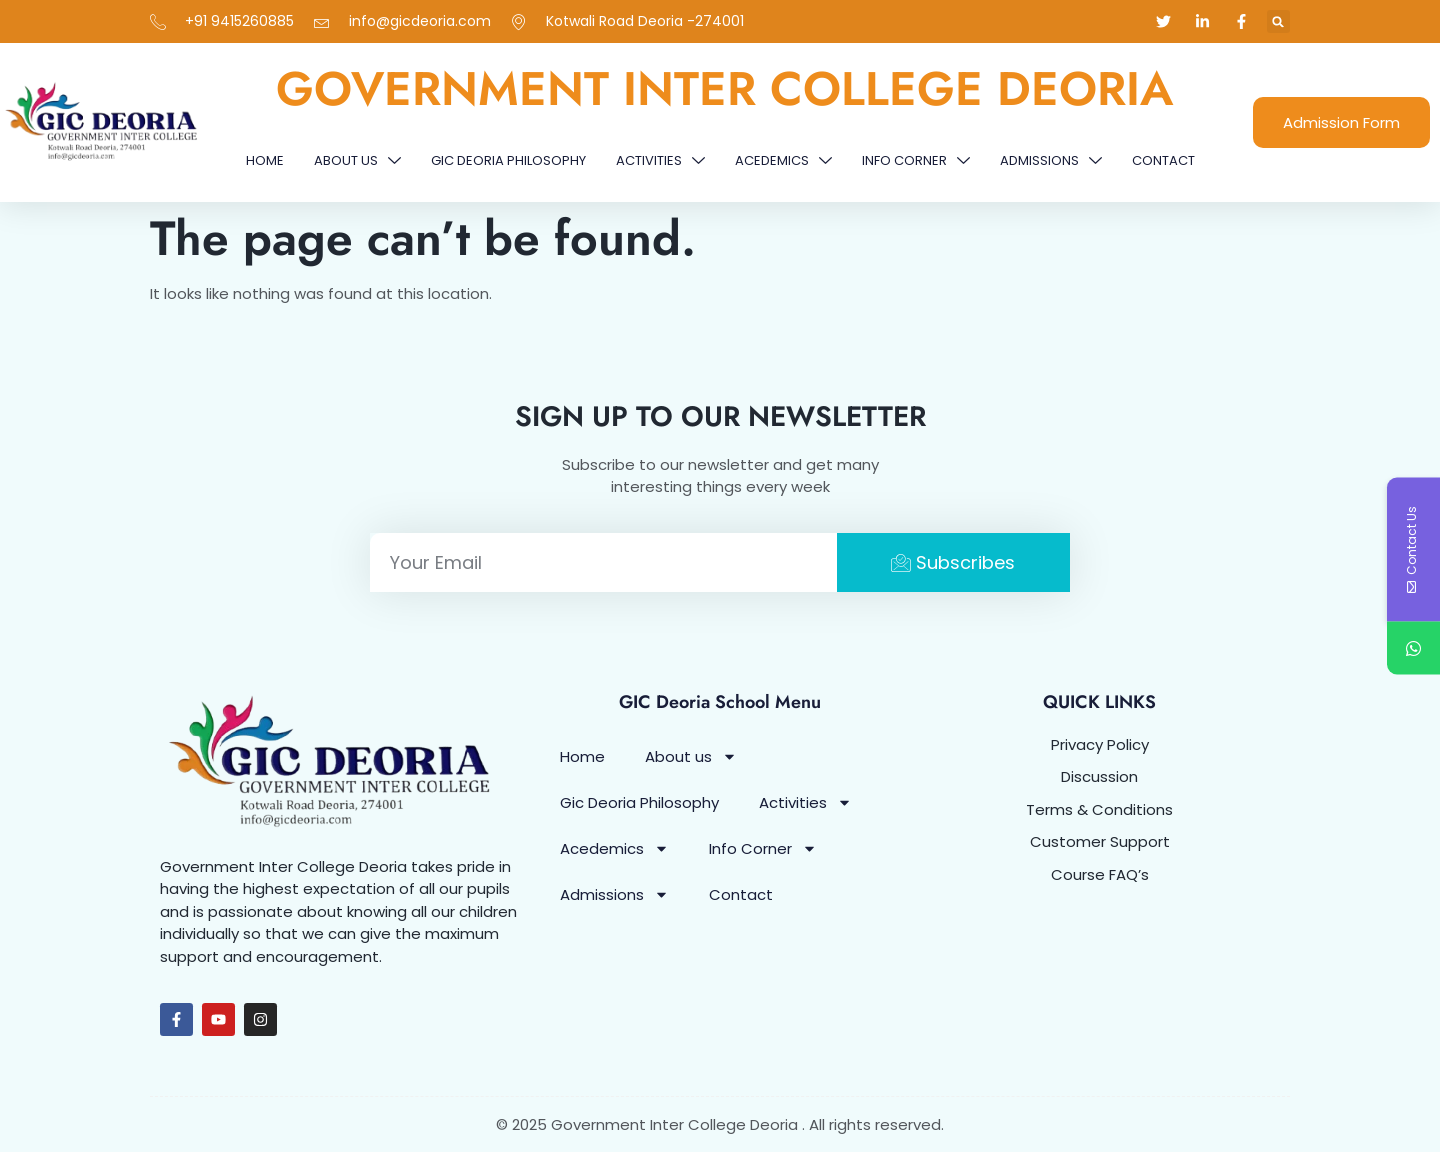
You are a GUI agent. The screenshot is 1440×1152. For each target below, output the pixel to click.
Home (265, 160)
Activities (660, 160)
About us (357, 160)
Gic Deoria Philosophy (508, 160)
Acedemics (783, 160)
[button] (1278, 21)
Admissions (1051, 160)
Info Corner (916, 160)
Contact (1163, 160)
